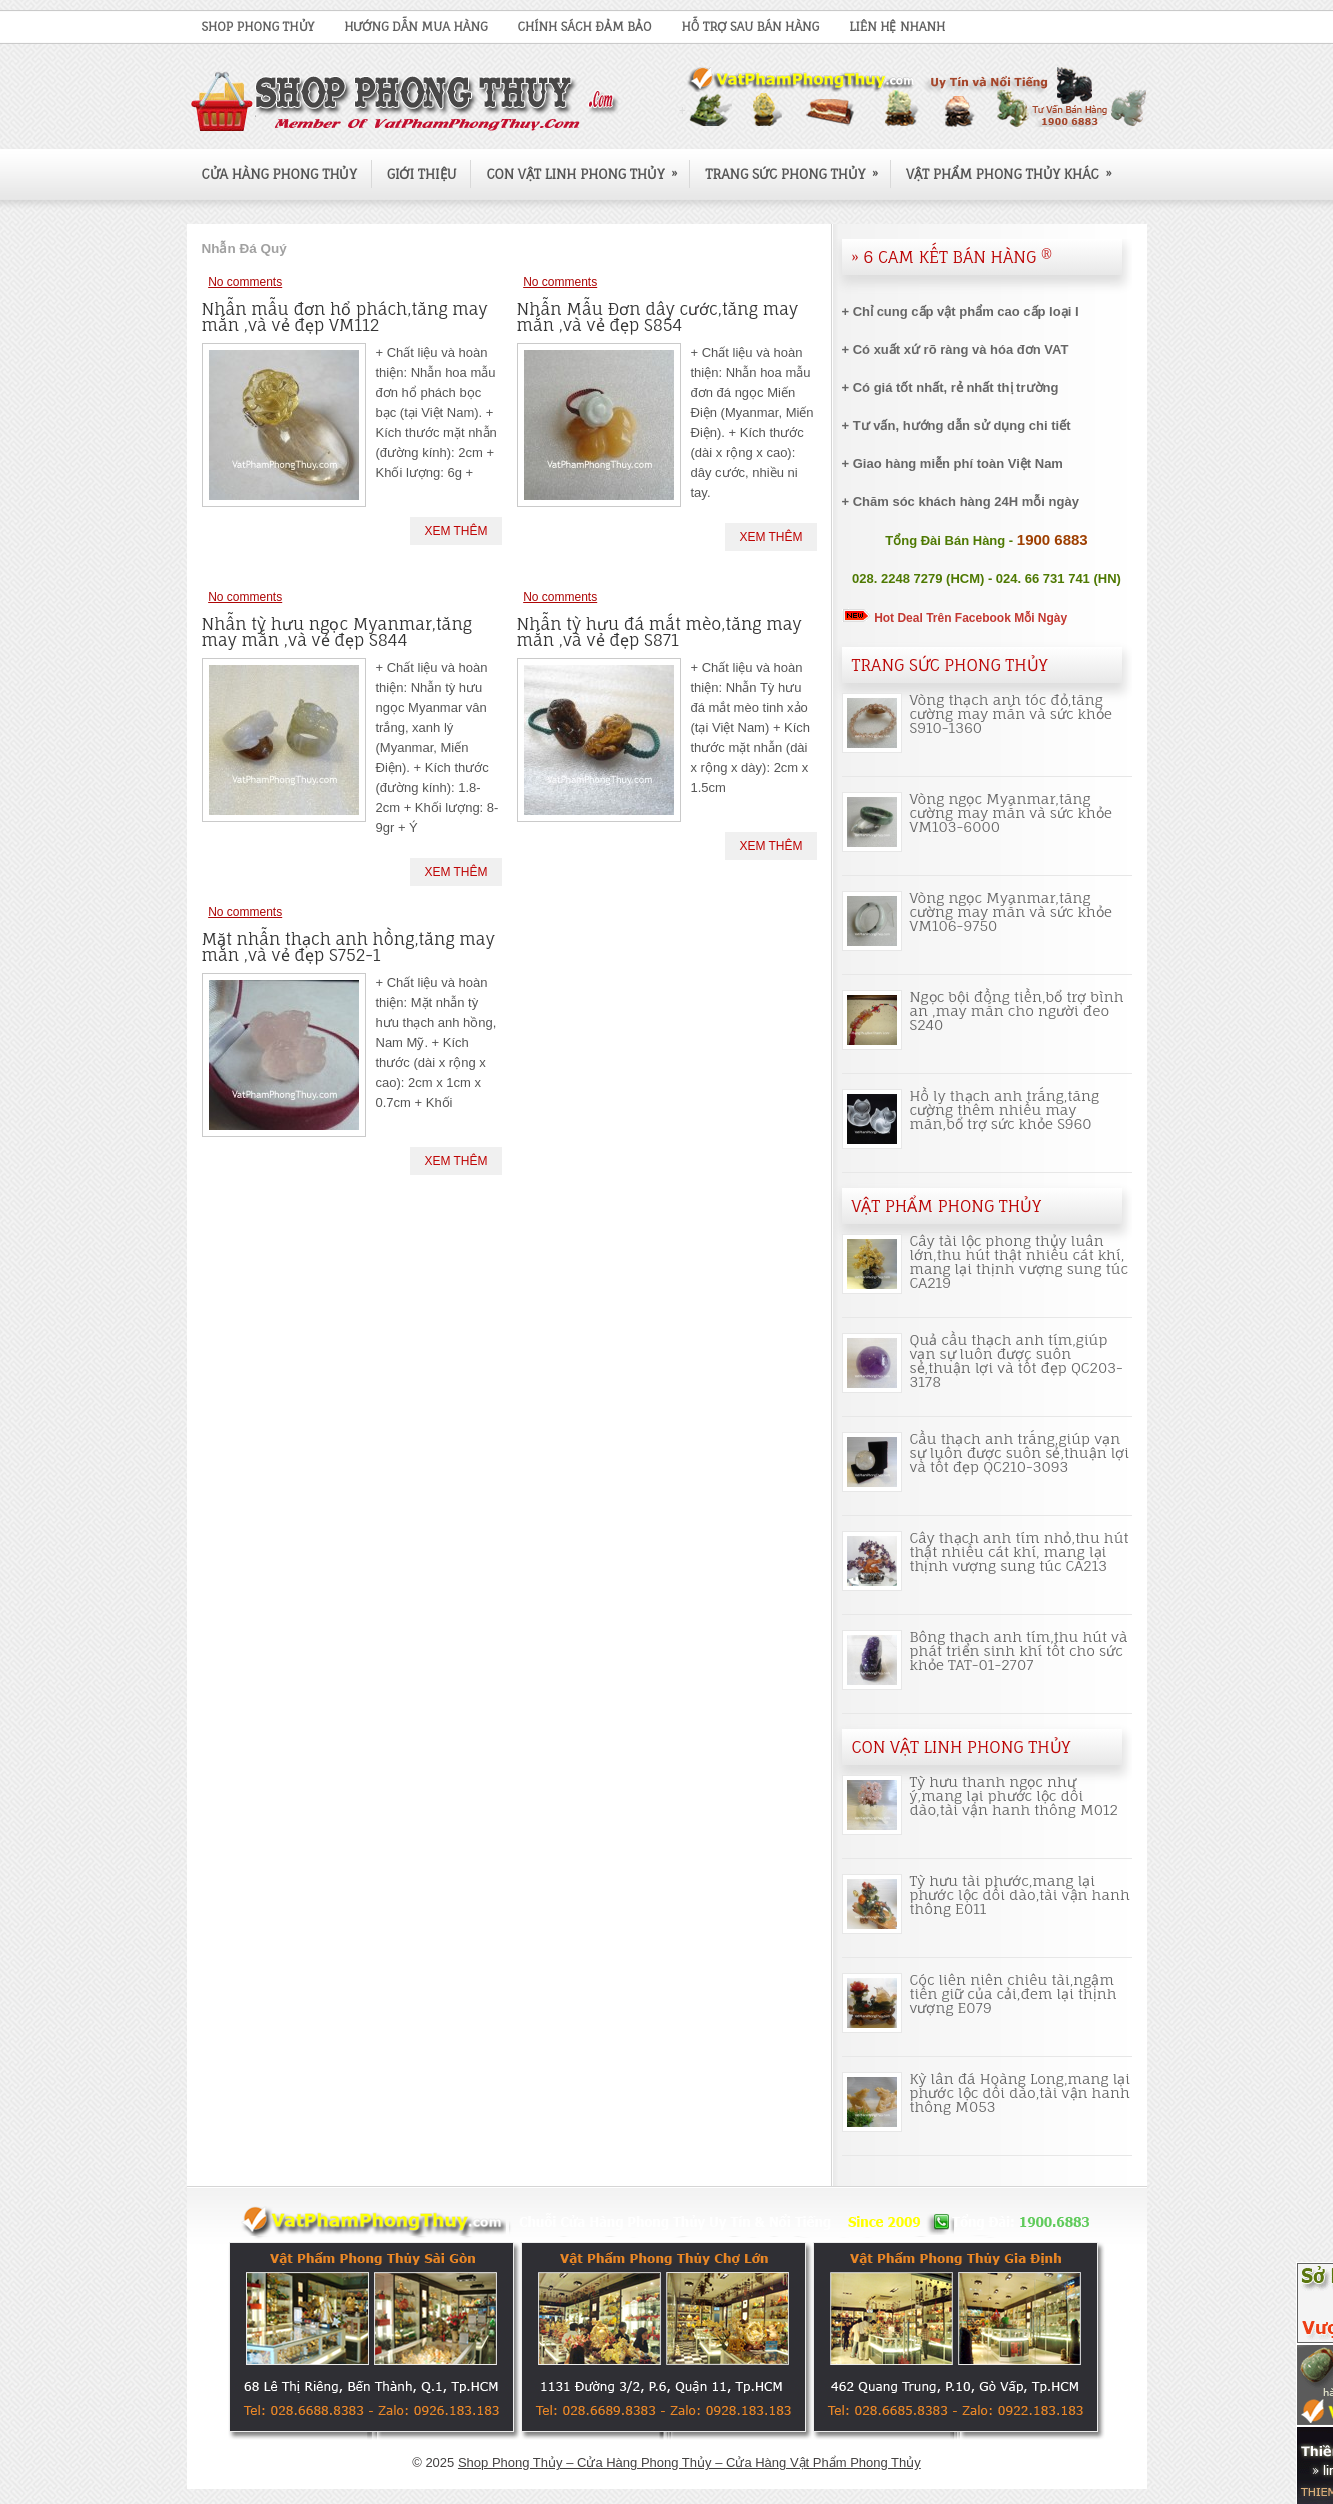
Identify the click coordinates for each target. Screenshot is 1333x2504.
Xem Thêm (455, 531)
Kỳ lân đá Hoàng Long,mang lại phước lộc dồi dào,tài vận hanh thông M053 (1020, 2092)
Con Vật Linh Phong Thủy (588, 165)
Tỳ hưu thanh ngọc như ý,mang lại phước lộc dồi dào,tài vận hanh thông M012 (1014, 1795)
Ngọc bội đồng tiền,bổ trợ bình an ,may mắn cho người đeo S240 (1017, 1010)
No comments (245, 282)
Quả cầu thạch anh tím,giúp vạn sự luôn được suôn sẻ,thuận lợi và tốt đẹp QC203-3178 (1016, 1360)
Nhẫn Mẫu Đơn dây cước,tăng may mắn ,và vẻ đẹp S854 (658, 317)
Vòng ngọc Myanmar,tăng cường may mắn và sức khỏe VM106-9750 (1011, 911)
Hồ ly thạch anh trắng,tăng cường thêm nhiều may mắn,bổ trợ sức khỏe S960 (1005, 1109)
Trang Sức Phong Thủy (798, 165)
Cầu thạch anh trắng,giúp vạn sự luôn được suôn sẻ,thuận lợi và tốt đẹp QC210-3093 (1020, 1452)
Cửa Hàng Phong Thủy (279, 174)
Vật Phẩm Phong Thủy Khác (1015, 165)
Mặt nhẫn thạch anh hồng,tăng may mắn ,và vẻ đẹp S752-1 (348, 947)
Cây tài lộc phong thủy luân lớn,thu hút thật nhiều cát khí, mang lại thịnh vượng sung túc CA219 (1019, 1261)
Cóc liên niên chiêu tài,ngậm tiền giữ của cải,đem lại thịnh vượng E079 (1013, 1993)
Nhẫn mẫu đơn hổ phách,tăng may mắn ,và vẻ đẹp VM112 (345, 317)
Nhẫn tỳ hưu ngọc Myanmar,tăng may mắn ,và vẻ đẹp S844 (337, 632)
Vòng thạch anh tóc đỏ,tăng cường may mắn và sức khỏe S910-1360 (1011, 713)
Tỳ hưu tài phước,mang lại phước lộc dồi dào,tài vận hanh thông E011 (1020, 1894)
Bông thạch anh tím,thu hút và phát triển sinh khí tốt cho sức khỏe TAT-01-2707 (1019, 1650)
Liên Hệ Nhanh (897, 26)
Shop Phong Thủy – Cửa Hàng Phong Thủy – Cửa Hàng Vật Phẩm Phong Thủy (689, 2462)
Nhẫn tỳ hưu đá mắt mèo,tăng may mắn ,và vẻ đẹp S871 (659, 632)
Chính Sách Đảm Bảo (585, 26)
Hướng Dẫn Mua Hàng (415, 26)
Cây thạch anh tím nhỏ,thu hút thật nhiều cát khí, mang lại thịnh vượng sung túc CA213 (1019, 1551)
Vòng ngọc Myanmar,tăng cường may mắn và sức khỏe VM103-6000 (1011, 812)
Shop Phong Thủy (258, 26)
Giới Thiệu (422, 174)
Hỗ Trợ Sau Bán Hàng (750, 26)
